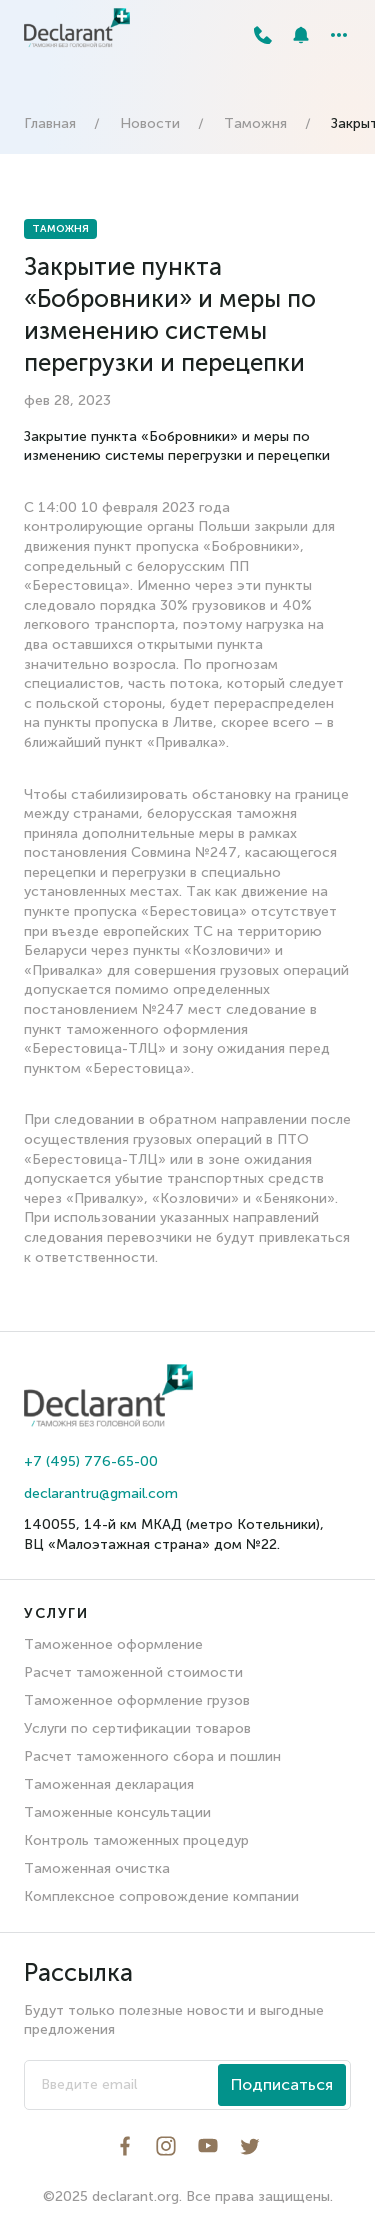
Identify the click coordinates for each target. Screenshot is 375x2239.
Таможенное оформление (113, 1644)
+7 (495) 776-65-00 (91, 1461)
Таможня (255, 123)
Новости (150, 123)
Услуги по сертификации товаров (137, 1728)
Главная (50, 123)
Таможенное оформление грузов (137, 1700)
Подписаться (282, 2084)
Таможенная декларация (109, 1784)
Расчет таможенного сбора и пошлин (152, 1756)
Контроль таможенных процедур (136, 1840)
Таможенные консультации (117, 1812)
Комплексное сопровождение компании (161, 1896)
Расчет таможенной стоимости (133, 1672)
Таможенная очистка (97, 1868)
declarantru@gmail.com (101, 1493)
